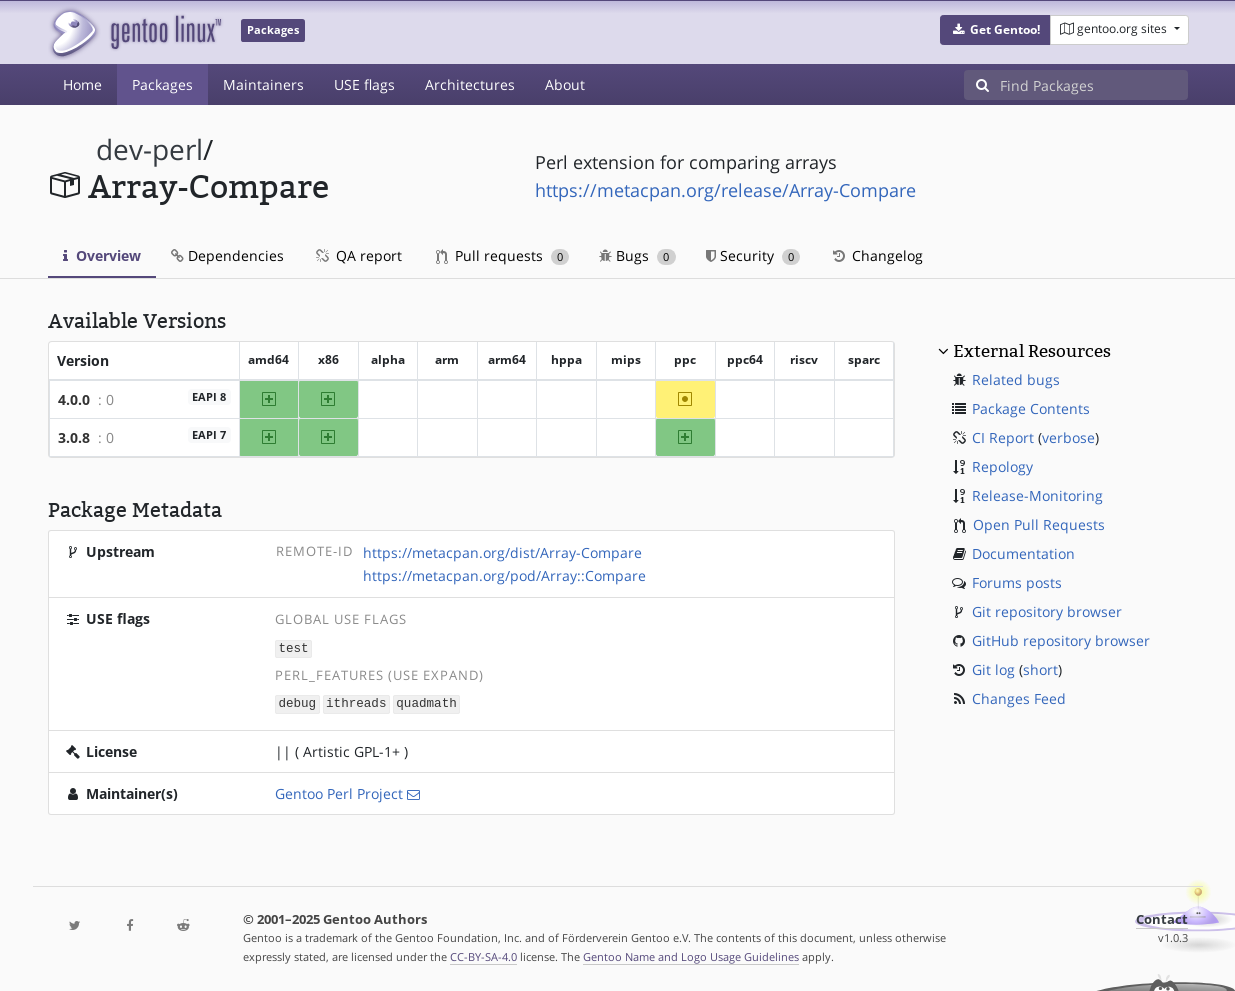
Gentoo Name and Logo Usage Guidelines (691, 954)
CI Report (1003, 437)
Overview (102, 255)
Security (753, 255)
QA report (358, 255)
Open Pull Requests (1039, 524)
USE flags (364, 84)
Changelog (876, 255)
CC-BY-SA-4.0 (483, 954)
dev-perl (149, 149)
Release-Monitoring (1037, 495)
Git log (993, 669)
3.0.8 (74, 437)
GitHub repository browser (1061, 640)
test (293, 647)
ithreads (356, 702)
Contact (1162, 917)
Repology (1002, 466)
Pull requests (503, 255)
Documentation (1023, 553)
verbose (1068, 437)
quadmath (426, 702)
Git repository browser (1047, 611)
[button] (995, 30)
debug (297, 702)
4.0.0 (74, 399)
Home (82, 84)
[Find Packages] (1094, 85)
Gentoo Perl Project (339, 791)
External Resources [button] (1032, 351)
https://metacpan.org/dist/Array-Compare (502, 552)
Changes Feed (1019, 698)
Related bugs (1016, 379)
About (565, 84)
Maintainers (263, 84)
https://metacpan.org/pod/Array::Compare (504, 575)
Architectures (470, 84)
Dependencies (227, 255)
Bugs (637, 255)
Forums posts (1017, 582)
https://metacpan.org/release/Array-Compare (725, 190)
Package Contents (1031, 408)
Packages (162, 84)
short (1040, 669)
